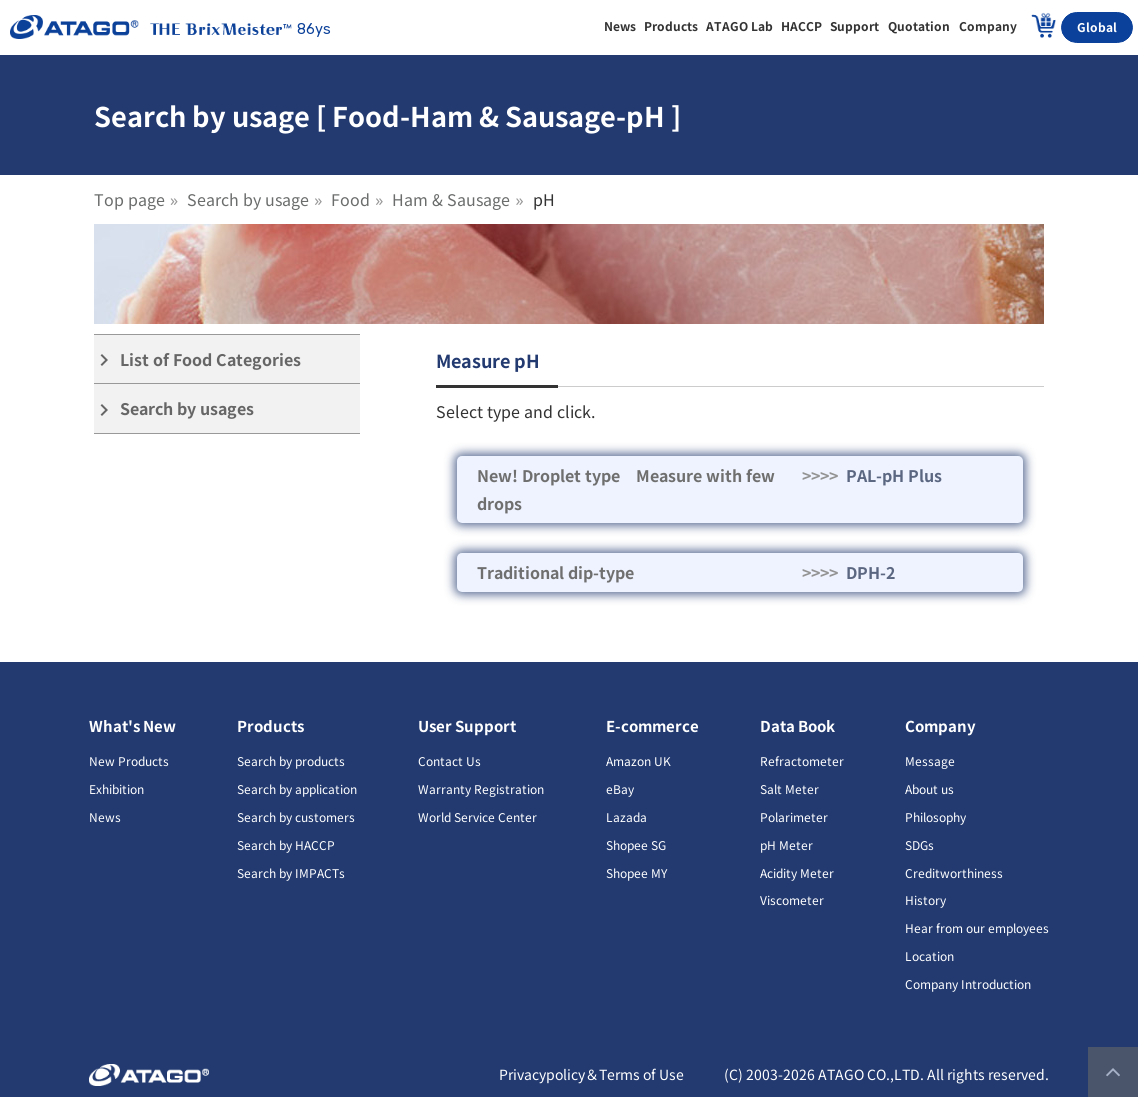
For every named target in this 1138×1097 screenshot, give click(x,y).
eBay (620, 788)
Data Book (797, 725)
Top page (129, 199)
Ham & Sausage (451, 199)
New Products (129, 760)
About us (929, 788)
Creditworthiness (954, 872)
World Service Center (477, 816)
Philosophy (935, 816)
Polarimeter (794, 816)
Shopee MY (636, 872)
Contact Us (449, 760)
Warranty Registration (481, 788)
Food (350, 199)
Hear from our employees (977, 927)
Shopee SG (636, 844)
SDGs (919, 844)
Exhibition (116, 788)
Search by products (291, 760)
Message (930, 760)
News (105, 816)
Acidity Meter (797, 872)
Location (929, 955)
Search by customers (296, 816)
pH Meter (786, 844)
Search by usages (174, 408)
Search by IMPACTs (291, 872)
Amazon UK (638, 760)
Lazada (626, 816)
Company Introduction (968, 983)
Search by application (297, 788)
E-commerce (652, 725)
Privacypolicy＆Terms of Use (591, 1074)
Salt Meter (789, 788)
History (925, 899)
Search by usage (248, 199)
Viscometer (792, 899)
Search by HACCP (286, 844)
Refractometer (802, 760)
